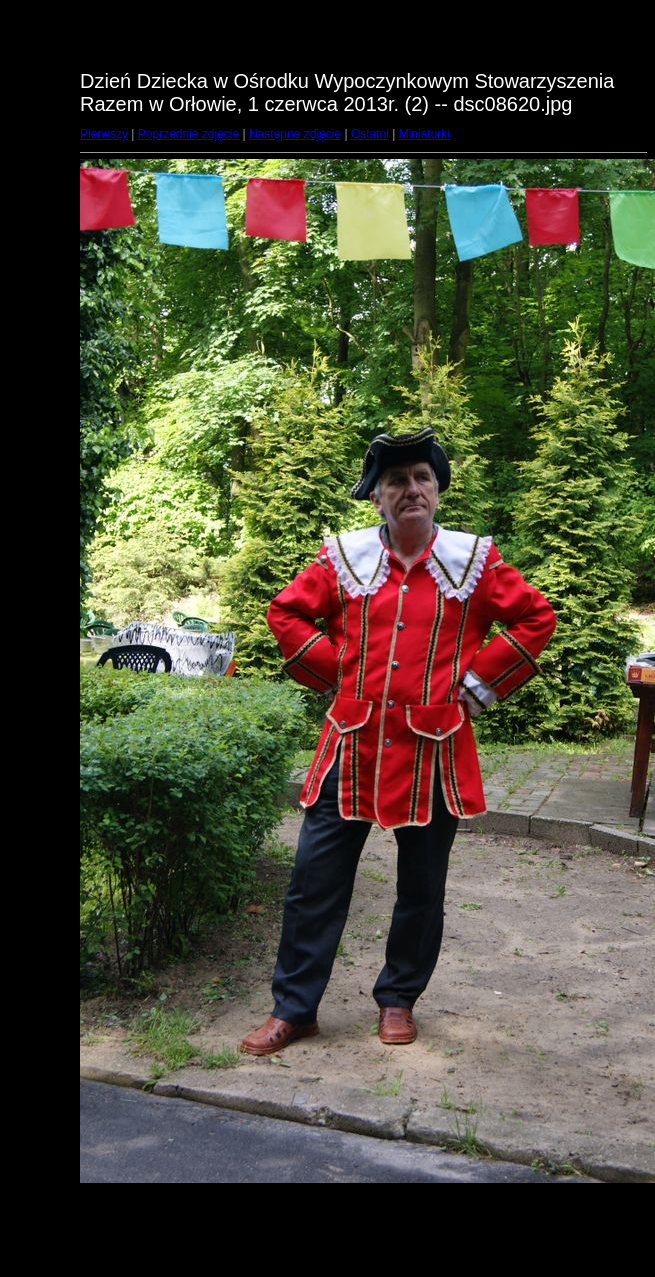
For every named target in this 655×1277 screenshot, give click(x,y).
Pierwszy (104, 134)
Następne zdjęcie (295, 134)
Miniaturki (424, 134)
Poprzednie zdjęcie (188, 134)
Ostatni (370, 134)
